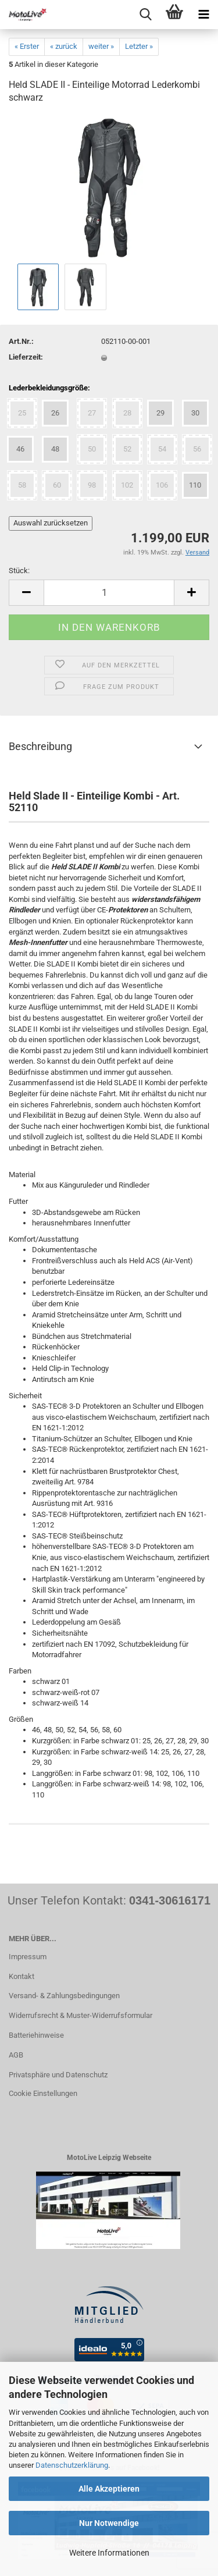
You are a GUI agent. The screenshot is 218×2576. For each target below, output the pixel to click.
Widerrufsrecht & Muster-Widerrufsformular (80, 2015)
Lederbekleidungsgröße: (49, 387)
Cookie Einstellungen (43, 2093)
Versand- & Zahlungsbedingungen (64, 1995)
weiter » (101, 46)
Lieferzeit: (26, 357)
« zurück (63, 46)
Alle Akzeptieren (109, 2488)
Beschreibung (40, 746)
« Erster (27, 46)
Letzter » (139, 46)
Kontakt (21, 1976)
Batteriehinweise (36, 2035)
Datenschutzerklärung (71, 2465)
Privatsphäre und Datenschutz (58, 2074)
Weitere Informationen (109, 2552)
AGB (16, 2055)
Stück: (19, 570)
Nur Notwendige (109, 2523)
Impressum (28, 1956)
